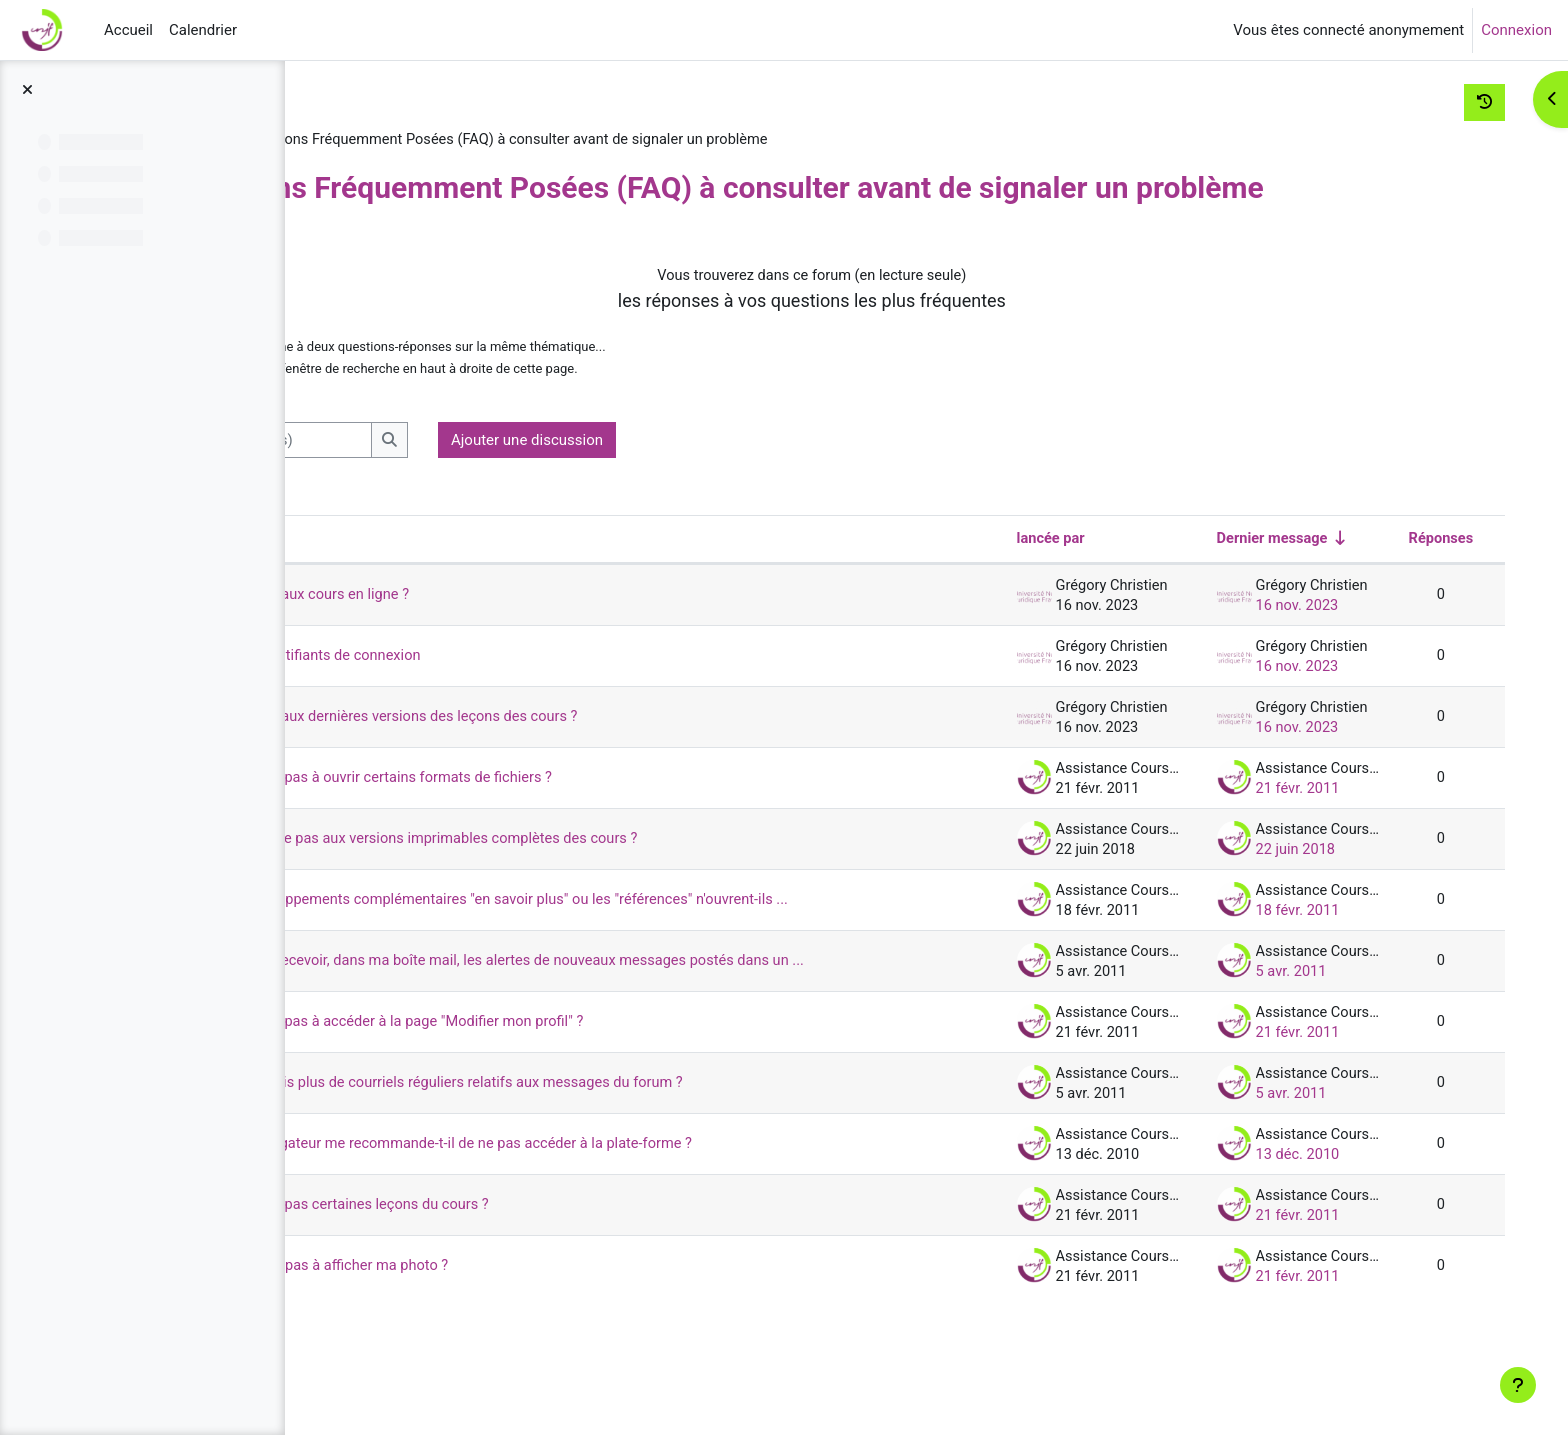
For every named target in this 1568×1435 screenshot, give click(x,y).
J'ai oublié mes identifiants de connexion (521, 696)
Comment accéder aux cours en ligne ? (515, 635)
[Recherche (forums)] (487, 480)
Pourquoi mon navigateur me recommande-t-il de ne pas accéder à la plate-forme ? (660, 1218)
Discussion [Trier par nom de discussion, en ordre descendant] (407, 579)
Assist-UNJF (387, 140)
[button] (356, 480)
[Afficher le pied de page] (1518, 1385)
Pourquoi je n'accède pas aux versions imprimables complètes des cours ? (632, 879)
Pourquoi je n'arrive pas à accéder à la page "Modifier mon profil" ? (605, 1096)
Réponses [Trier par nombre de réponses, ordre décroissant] (1409, 579)
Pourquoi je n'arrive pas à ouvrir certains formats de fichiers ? (588, 818)
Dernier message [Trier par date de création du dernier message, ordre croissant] (1241, 579)
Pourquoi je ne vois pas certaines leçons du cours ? (556, 1279)
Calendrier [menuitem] (203, 30)
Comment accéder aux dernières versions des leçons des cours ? (602, 757)
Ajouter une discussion (755, 480)
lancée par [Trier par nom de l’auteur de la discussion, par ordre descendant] (1019, 579)
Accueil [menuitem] (128, 30)
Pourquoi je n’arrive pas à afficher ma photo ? (535, 1340)
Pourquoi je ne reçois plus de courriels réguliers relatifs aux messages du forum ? (656, 1157)
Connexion (1516, 30)
